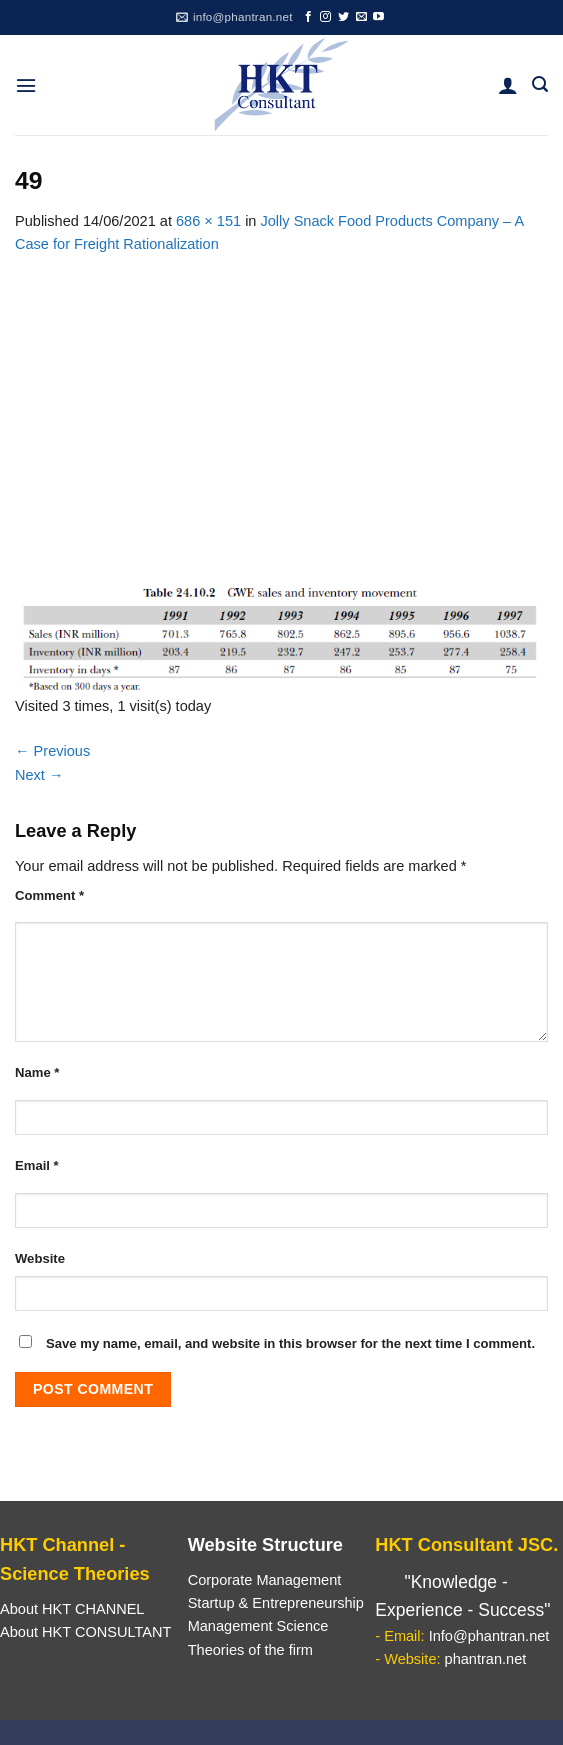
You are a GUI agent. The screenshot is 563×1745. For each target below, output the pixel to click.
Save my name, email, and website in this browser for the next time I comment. (290, 1343)
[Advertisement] (281, 406)
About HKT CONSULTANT (85, 1632)
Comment (49, 895)
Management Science (258, 1626)
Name (37, 1072)
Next (39, 775)
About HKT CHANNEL (72, 1609)
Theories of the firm (250, 1650)
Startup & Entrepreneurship (276, 1603)
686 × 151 (208, 221)
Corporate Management (265, 1580)
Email (37, 1165)
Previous (52, 751)
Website (40, 1258)
